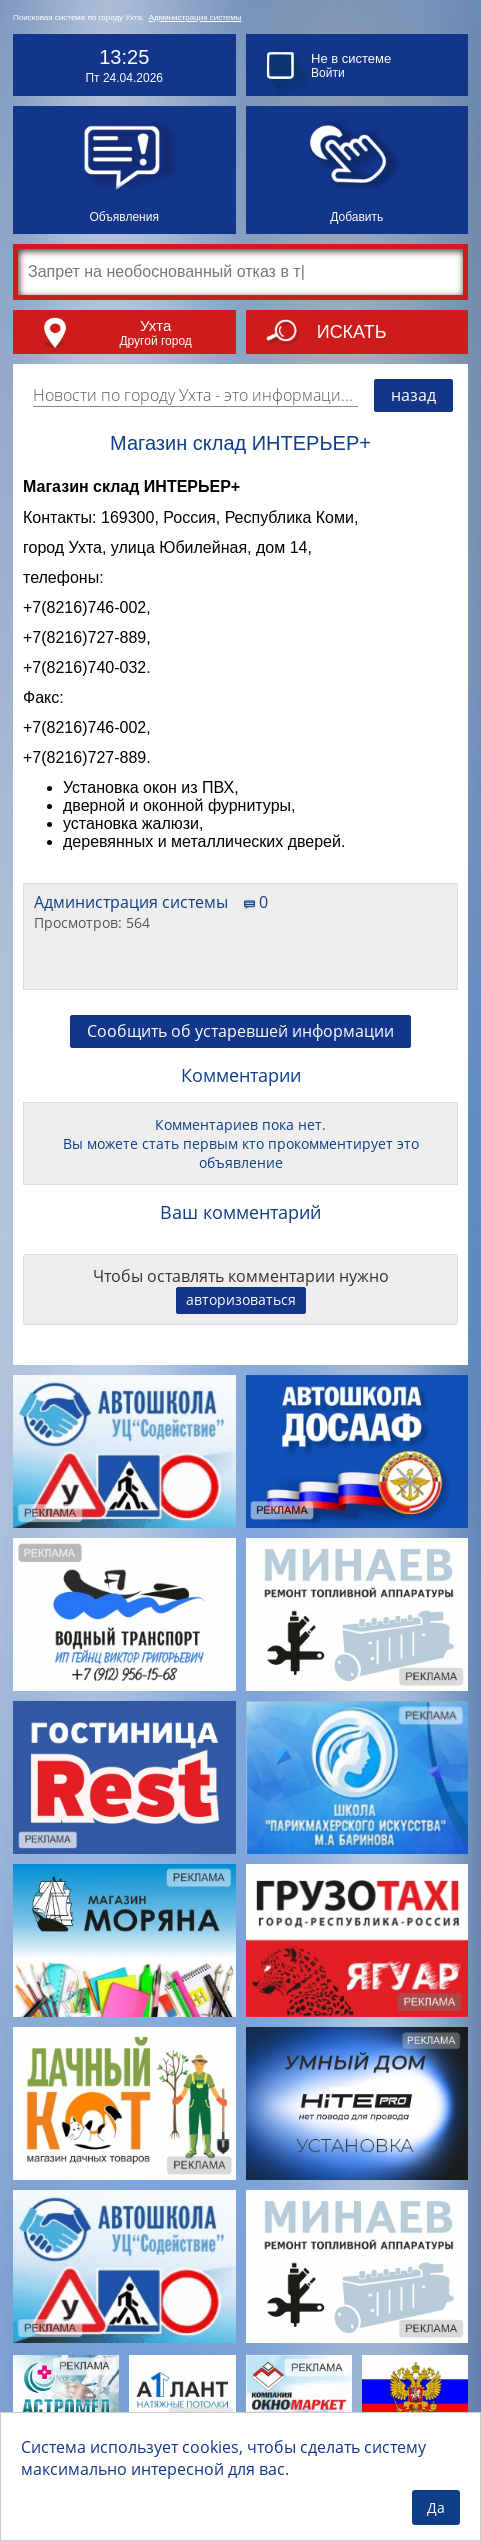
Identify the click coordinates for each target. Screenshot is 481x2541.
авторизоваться (241, 1299)
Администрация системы (195, 17)
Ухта (155, 325)
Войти (328, 73)
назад (413, 395)
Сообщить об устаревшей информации (240, 1031)
